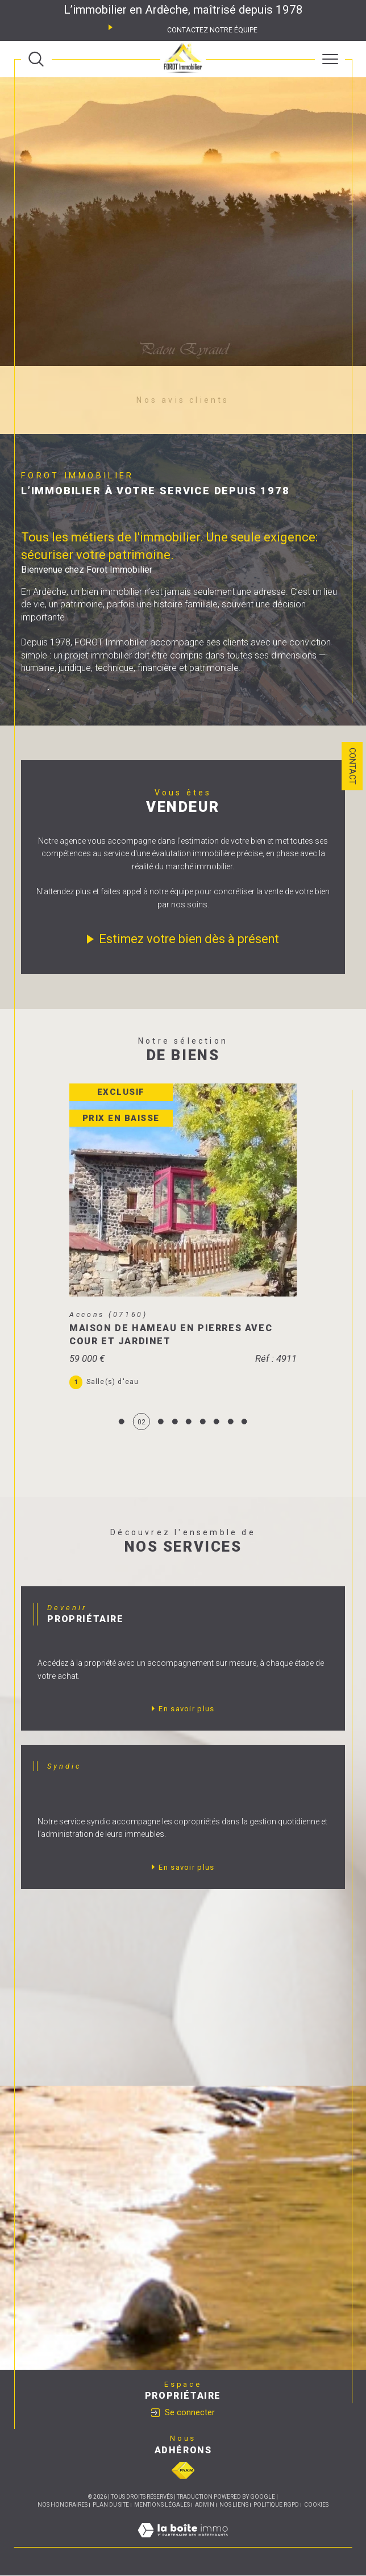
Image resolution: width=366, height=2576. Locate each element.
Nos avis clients (182, 400)
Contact (352, 766)
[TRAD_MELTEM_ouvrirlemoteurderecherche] (36, 59)
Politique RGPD (276, 2505)
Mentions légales (162, 2505)
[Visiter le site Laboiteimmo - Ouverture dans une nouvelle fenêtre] (183, 2542)
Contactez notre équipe (212, 30)
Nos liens (233, 2505)
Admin (204, 2505)
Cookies (316, 2505)
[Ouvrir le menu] (330, 59)
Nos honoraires (63, 2505)
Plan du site (111, 2505)
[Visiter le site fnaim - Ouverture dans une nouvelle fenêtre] (183, 2470)
